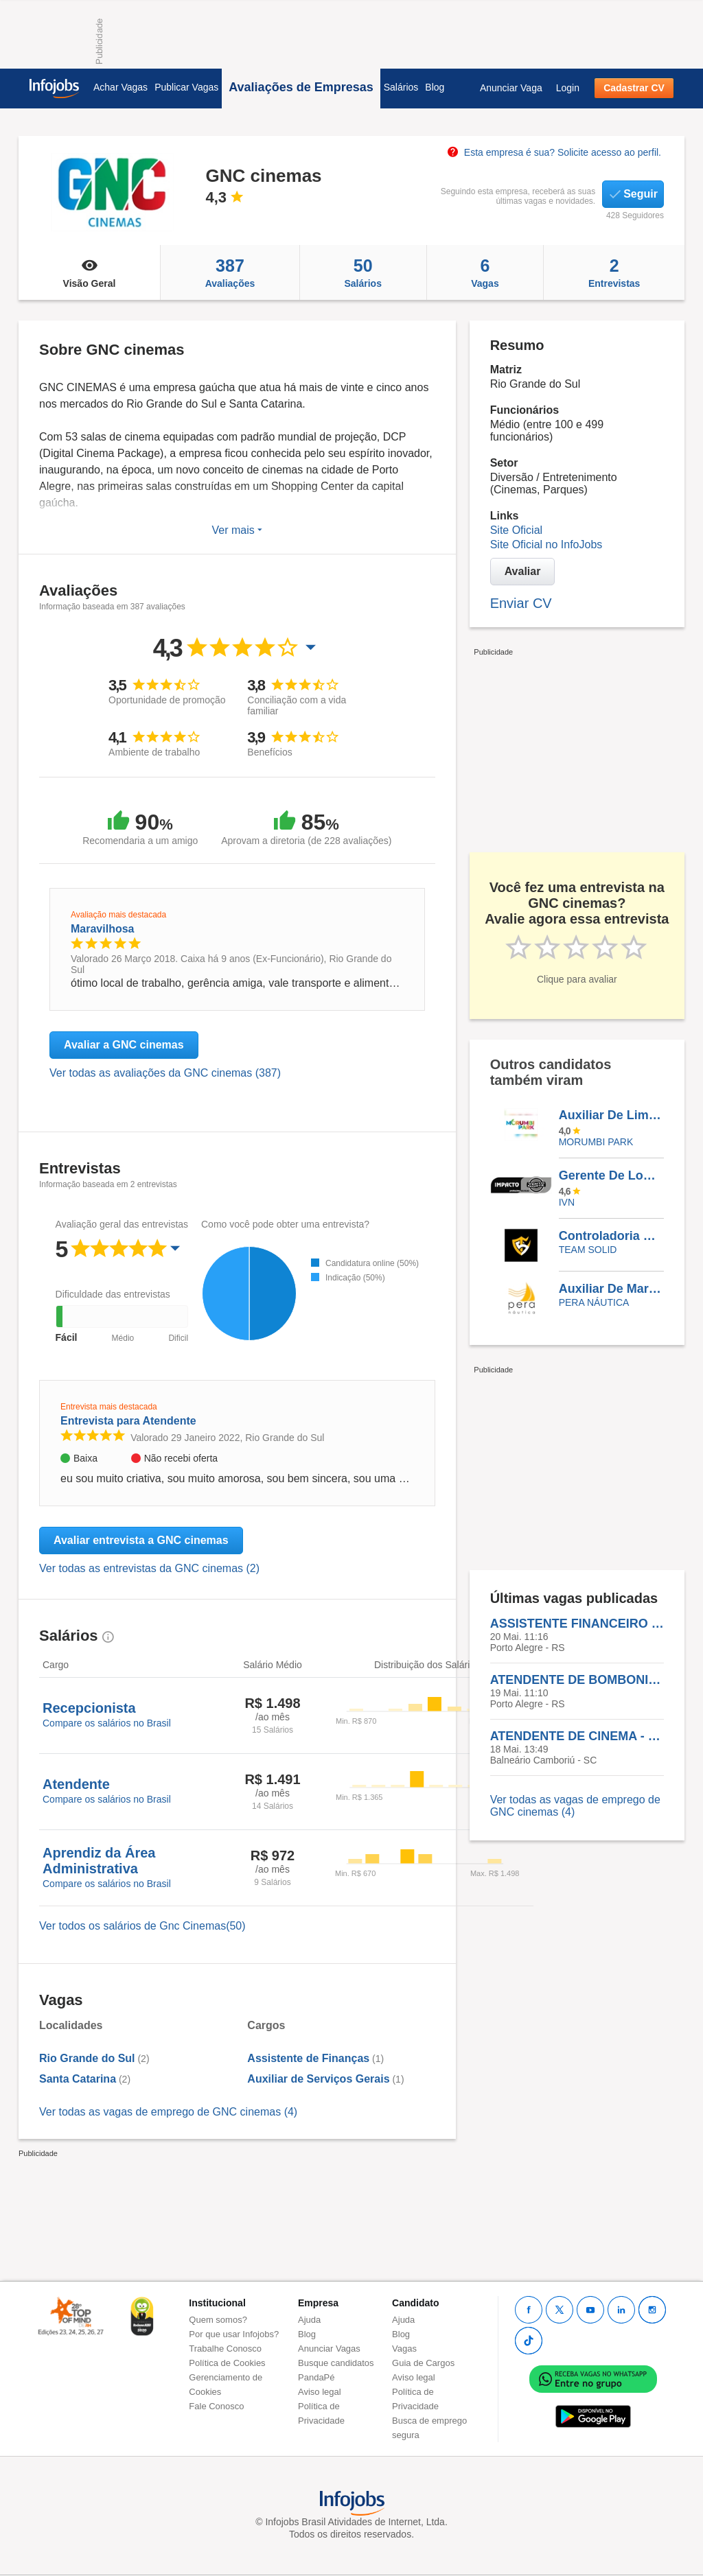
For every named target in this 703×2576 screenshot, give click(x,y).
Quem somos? (218, 2320)
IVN (567, 1202)
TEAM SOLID (588, 1249)
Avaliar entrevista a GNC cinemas (141, 1540)
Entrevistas (614, 272)
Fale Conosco (216, 2406)
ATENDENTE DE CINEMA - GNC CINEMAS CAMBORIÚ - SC (577, 1736)
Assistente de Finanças (308, 2058)
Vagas (485, 272)
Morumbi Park (596, 1141)
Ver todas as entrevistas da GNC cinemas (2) (149, 1568)
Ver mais (236, 530)
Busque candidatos (336, 2363)
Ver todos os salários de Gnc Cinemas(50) (142, 1926)
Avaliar (523, 571)
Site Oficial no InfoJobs (546, 544)
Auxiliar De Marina (611, 1289)
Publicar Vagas (186, 87)
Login (567, 87)
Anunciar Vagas (329, 2348)
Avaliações (230, 272)
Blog (434, 87)
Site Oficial (516, 530)
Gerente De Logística (611, 1175)
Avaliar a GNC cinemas (124, 1045)
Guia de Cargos (423, 2363)
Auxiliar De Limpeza (611, 1115)
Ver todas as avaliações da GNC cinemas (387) (165, 1073)
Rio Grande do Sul (87, 2058)
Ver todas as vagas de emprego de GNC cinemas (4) (168, 2112)
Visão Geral (89, 272)
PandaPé (316, 2377)
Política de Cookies (227, 2363)
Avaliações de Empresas (301, 87)
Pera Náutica (594, 1302)
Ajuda (309, 2320)
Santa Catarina (77, 2079)
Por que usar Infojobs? (234, 2334)
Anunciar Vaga (511, 87)
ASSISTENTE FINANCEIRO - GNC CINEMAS (577, 1623)
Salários (401, 87)
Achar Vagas (120, 87)
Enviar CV (521, 603)
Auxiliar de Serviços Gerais (318, 2079)
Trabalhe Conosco (225, 2348)
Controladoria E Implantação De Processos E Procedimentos (611, 1236)
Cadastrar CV (634, 87)
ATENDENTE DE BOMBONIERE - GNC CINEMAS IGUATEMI (577, 1680)
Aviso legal (319, 2392)
